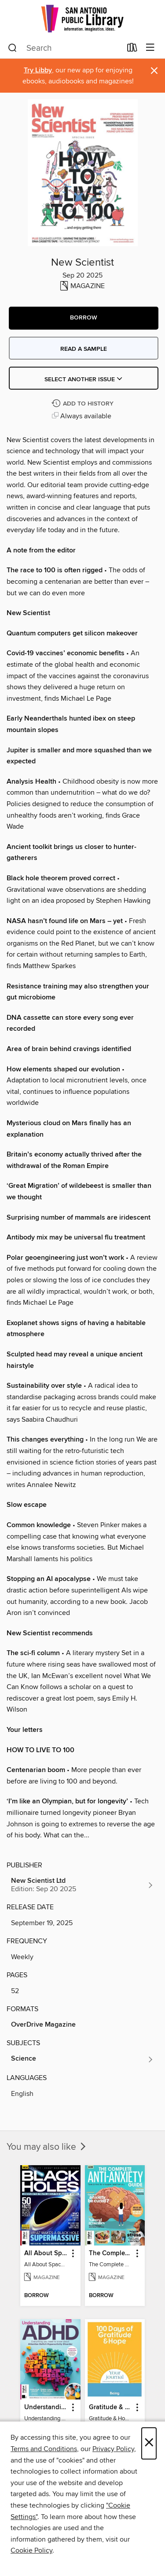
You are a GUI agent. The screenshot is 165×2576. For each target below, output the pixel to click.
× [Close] (148, 2443)
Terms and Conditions (44, 2449)
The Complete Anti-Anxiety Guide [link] (111, 2253)
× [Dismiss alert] (154, 70)
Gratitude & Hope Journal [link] (111, 2407)
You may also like (47, 2147)
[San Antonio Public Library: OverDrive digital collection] (82, 18)
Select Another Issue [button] (83, 379)
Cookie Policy (31, 2550)
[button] (83, 318)
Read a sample (83, 349)
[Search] (12, 48)
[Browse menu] (150, 48)
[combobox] (64, 48)
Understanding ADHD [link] (46, 2407)
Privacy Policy (113, 2449)
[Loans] (132, 49)
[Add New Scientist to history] (83, 403)
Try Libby (38, 70)
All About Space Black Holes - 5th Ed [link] (46, 2253)
